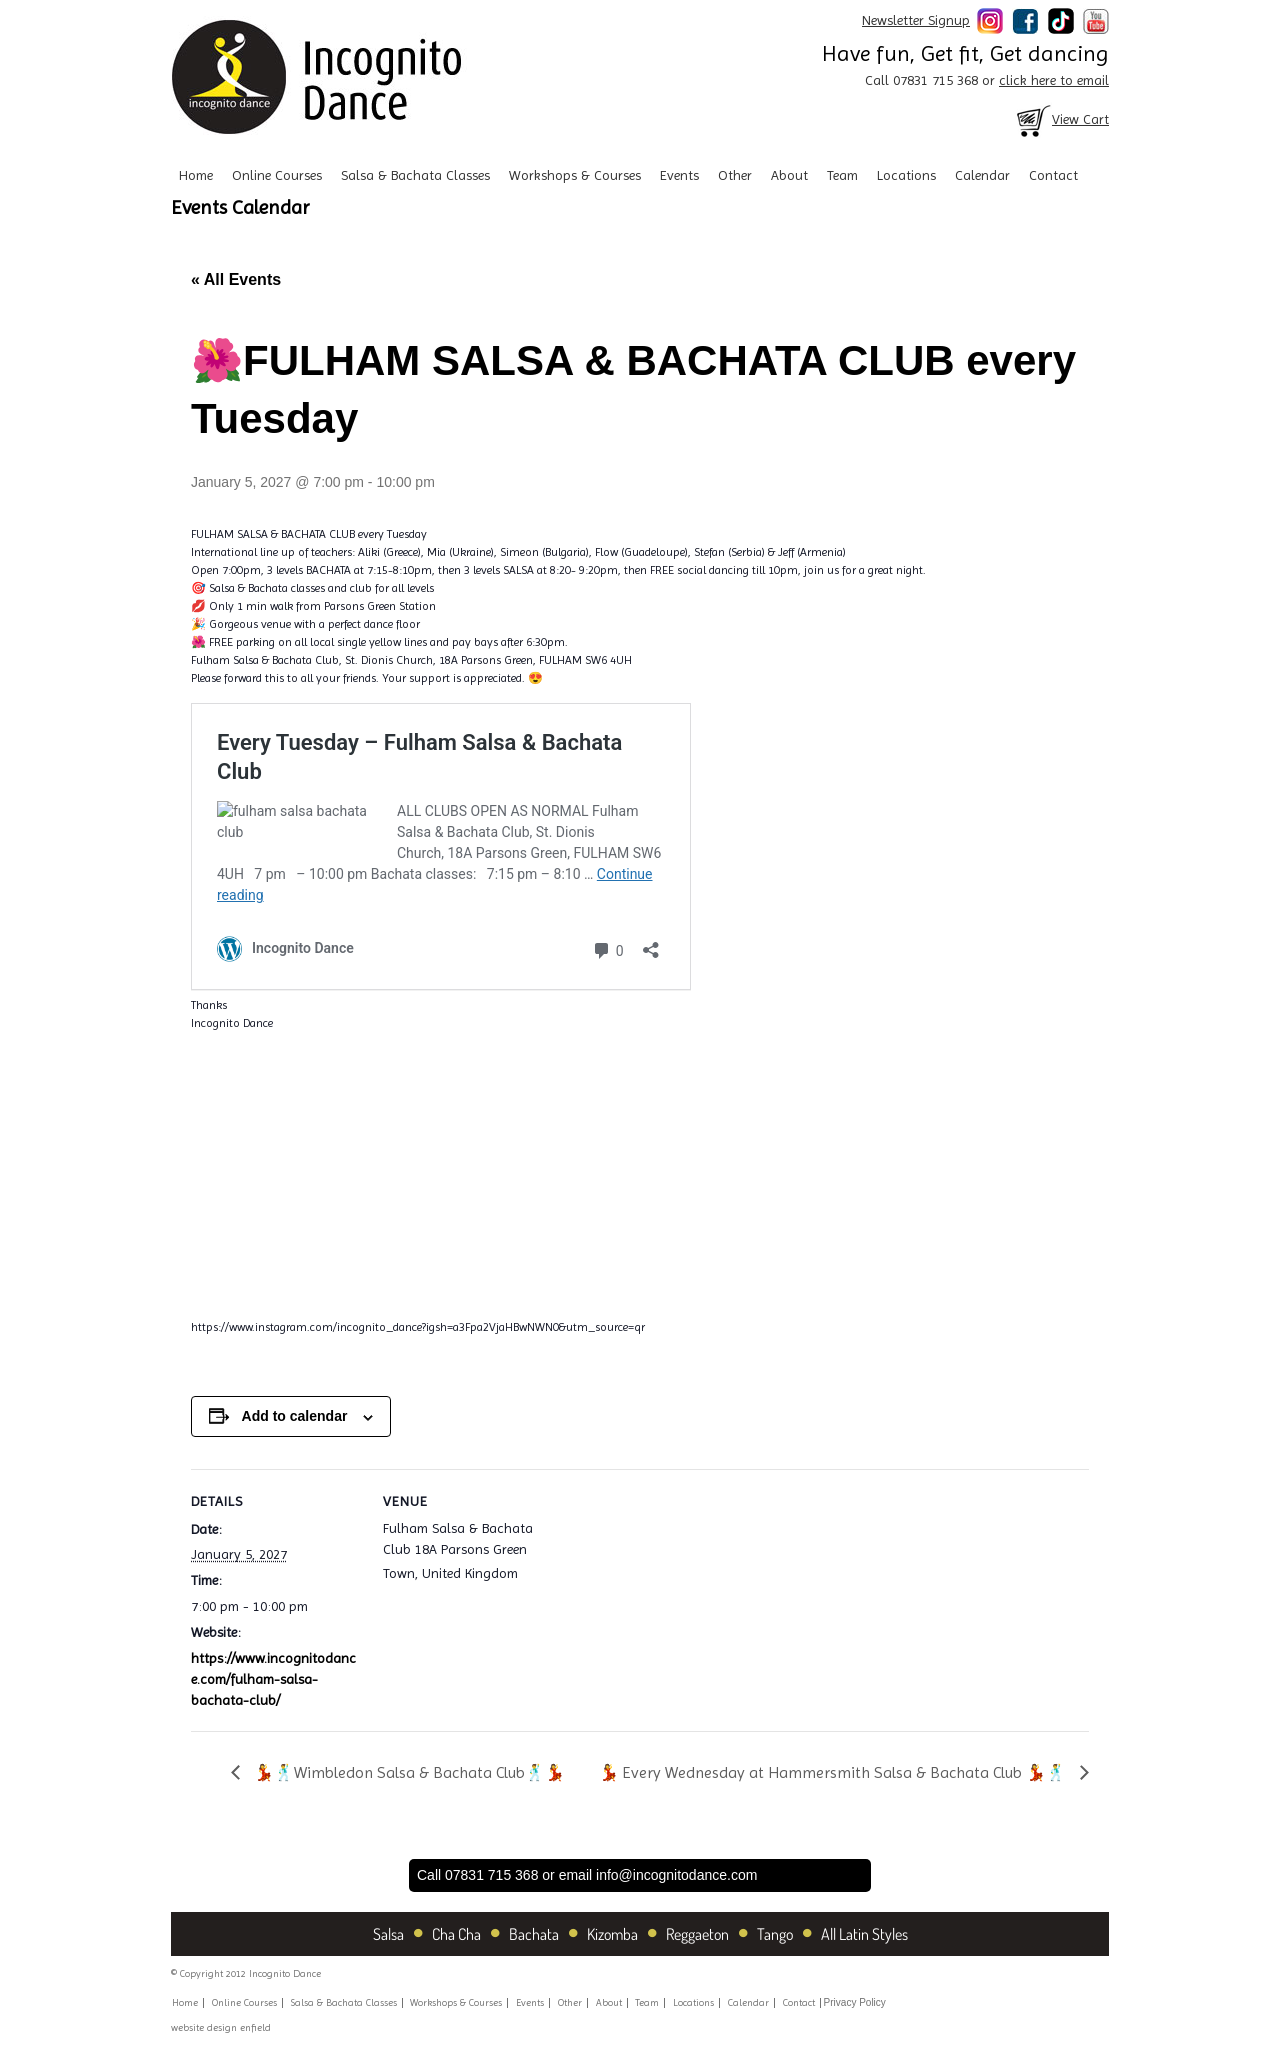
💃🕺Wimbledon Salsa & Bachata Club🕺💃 (407, 1772)
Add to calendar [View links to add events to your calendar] (295, 1416)
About (789, 175)
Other (735, 175)
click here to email (1054, 80)
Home (196, 175)
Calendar (982, 175)
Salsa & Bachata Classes (415, 175)
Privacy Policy (855, 2002)
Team (842, 175)
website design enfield (221, 2027)
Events (679, 175)
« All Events (236, 279)
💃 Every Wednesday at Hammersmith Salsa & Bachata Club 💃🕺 (834, 1772)
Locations (906, 175)
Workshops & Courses (575, 175)
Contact (1053, 175)
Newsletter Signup (916, 20)
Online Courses (277, 175)
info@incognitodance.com (676, 1875)
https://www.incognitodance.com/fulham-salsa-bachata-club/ (273, 1679)
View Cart (1061, 119)
